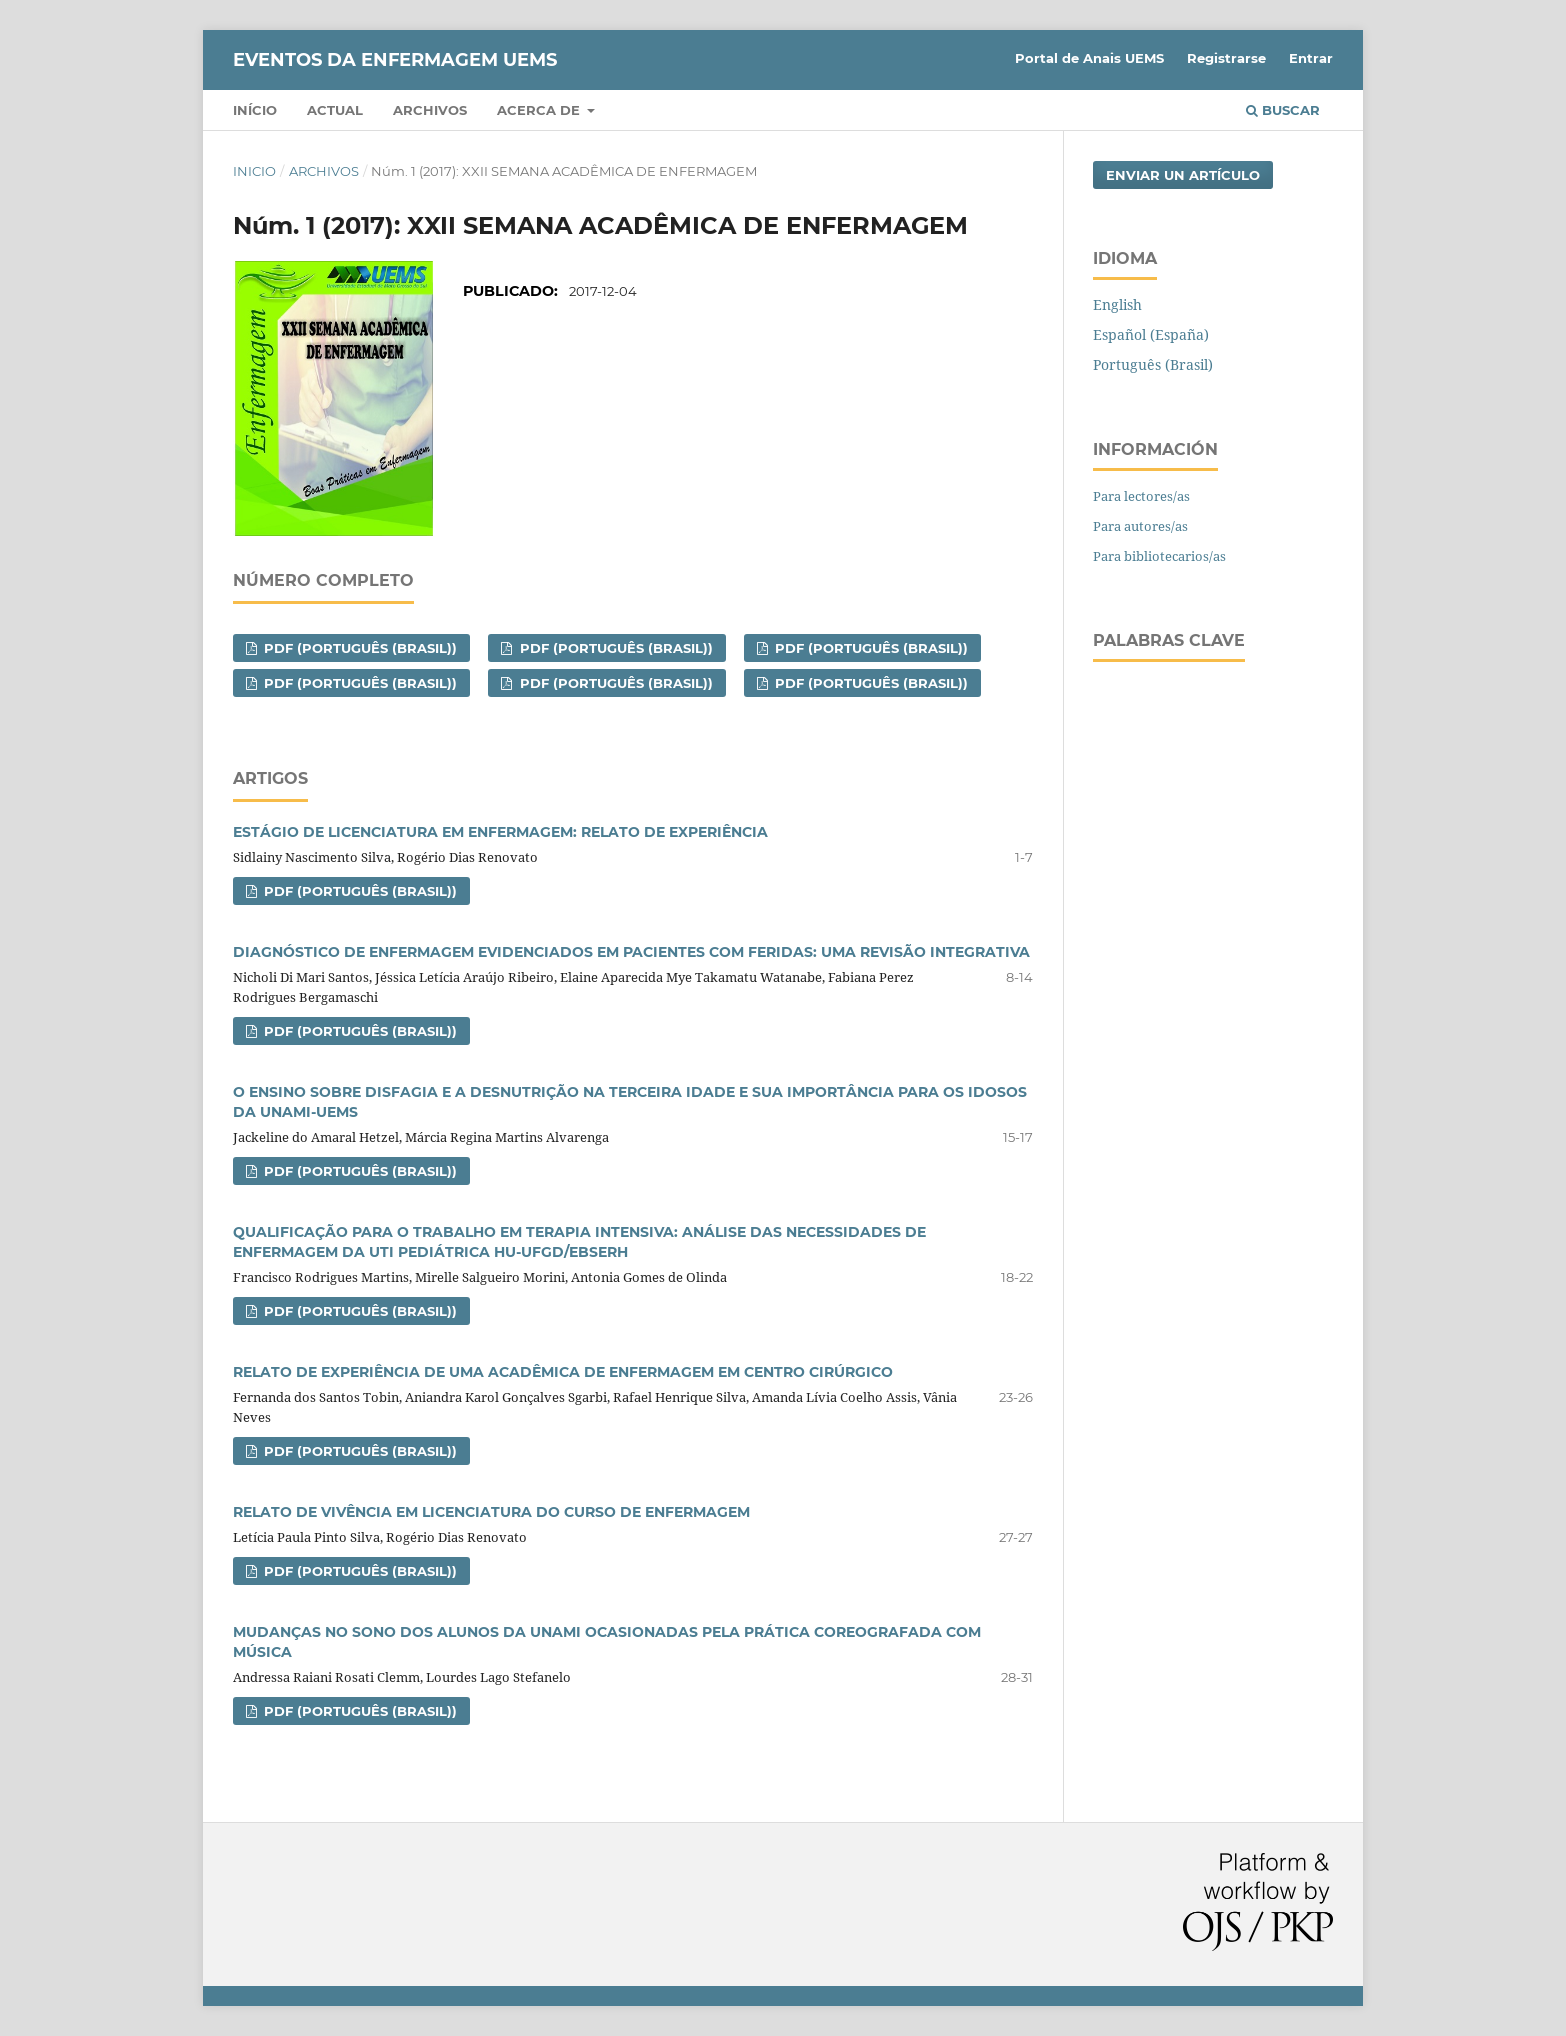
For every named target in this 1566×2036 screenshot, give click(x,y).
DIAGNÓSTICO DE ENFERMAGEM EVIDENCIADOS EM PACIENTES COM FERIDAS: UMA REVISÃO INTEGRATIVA (631, 952)
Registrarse (1226, 58)
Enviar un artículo (1183, 175)
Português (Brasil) (1153, 364)
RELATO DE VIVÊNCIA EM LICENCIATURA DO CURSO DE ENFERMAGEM (491, 1512)
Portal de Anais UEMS (1089, 58)
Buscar (1283, 110)
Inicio (254, 171)
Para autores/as (1140, 526)
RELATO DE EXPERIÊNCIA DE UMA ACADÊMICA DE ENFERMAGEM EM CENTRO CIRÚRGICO (563, 1372)
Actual (335, 110)
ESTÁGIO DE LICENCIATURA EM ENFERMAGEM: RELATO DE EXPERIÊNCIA (500, 832)
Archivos (430, 110)
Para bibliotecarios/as (1159, 556)
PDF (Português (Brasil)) (358, 648)
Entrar (1311, 58)
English (1117, 304)
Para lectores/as (1141, 496)
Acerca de (540, 110)
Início (255, 110)
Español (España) (1151, 334)
